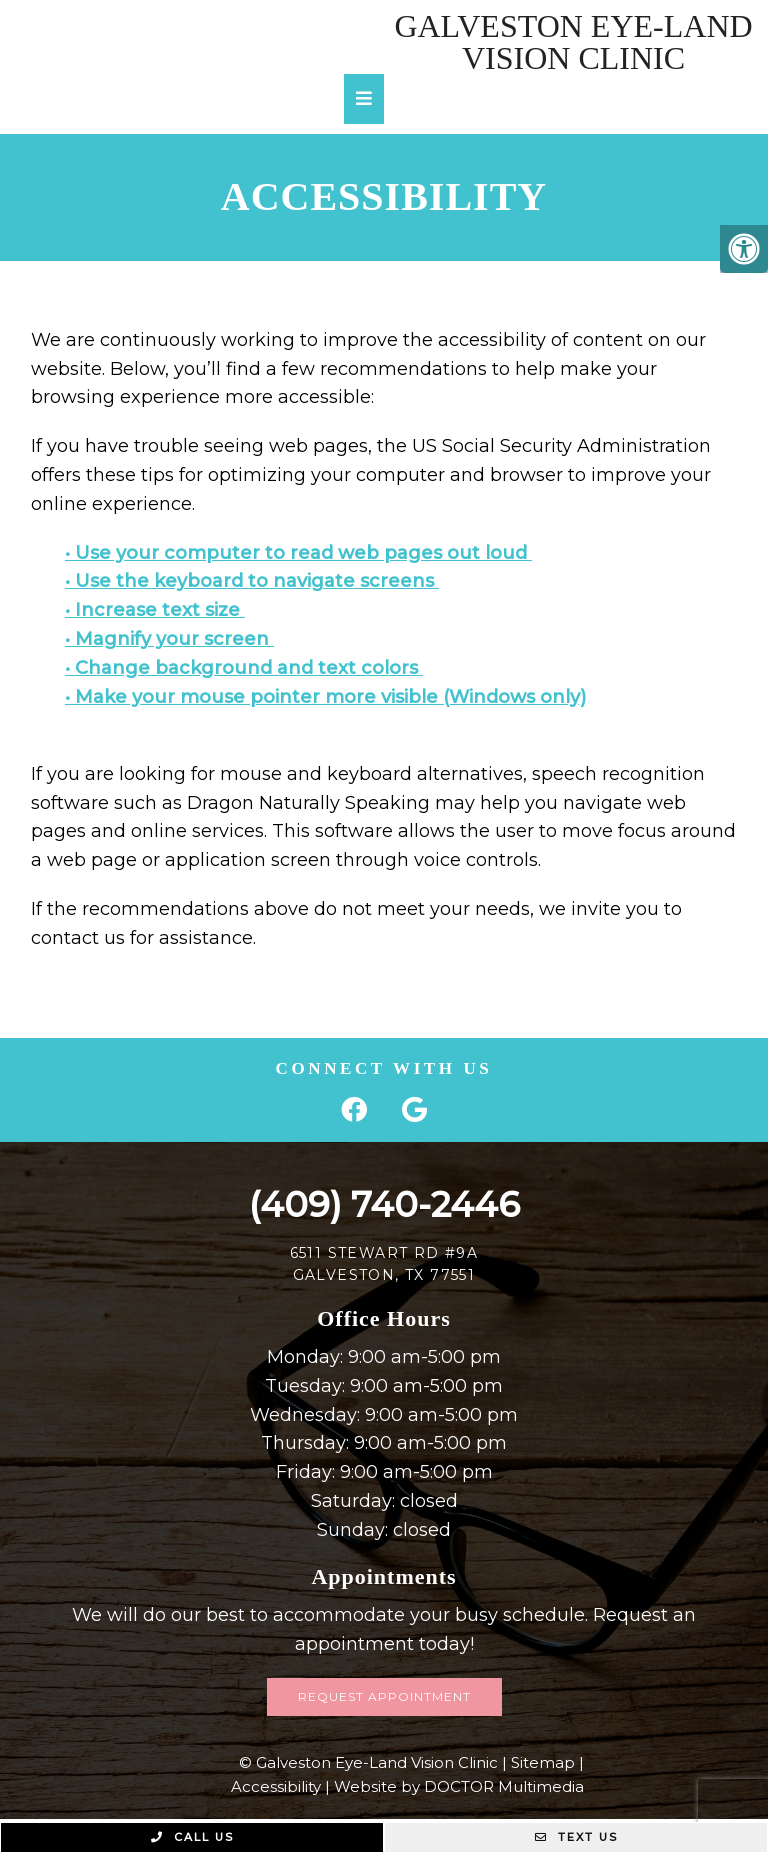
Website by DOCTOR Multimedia (459, 1786)
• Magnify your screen (169, 639)
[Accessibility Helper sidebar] (744, 249)
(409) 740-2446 (384, 1204)
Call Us (192, 1837)
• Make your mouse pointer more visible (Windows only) (325, 697)
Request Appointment (384, 1696)
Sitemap (543, 1762)
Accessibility (276, 1786)
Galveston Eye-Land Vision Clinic (573, 42)
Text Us (576, 1837)
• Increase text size (155, 610)
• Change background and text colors (244, 668)
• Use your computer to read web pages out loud (298, 553)
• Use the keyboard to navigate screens (252, 581)
